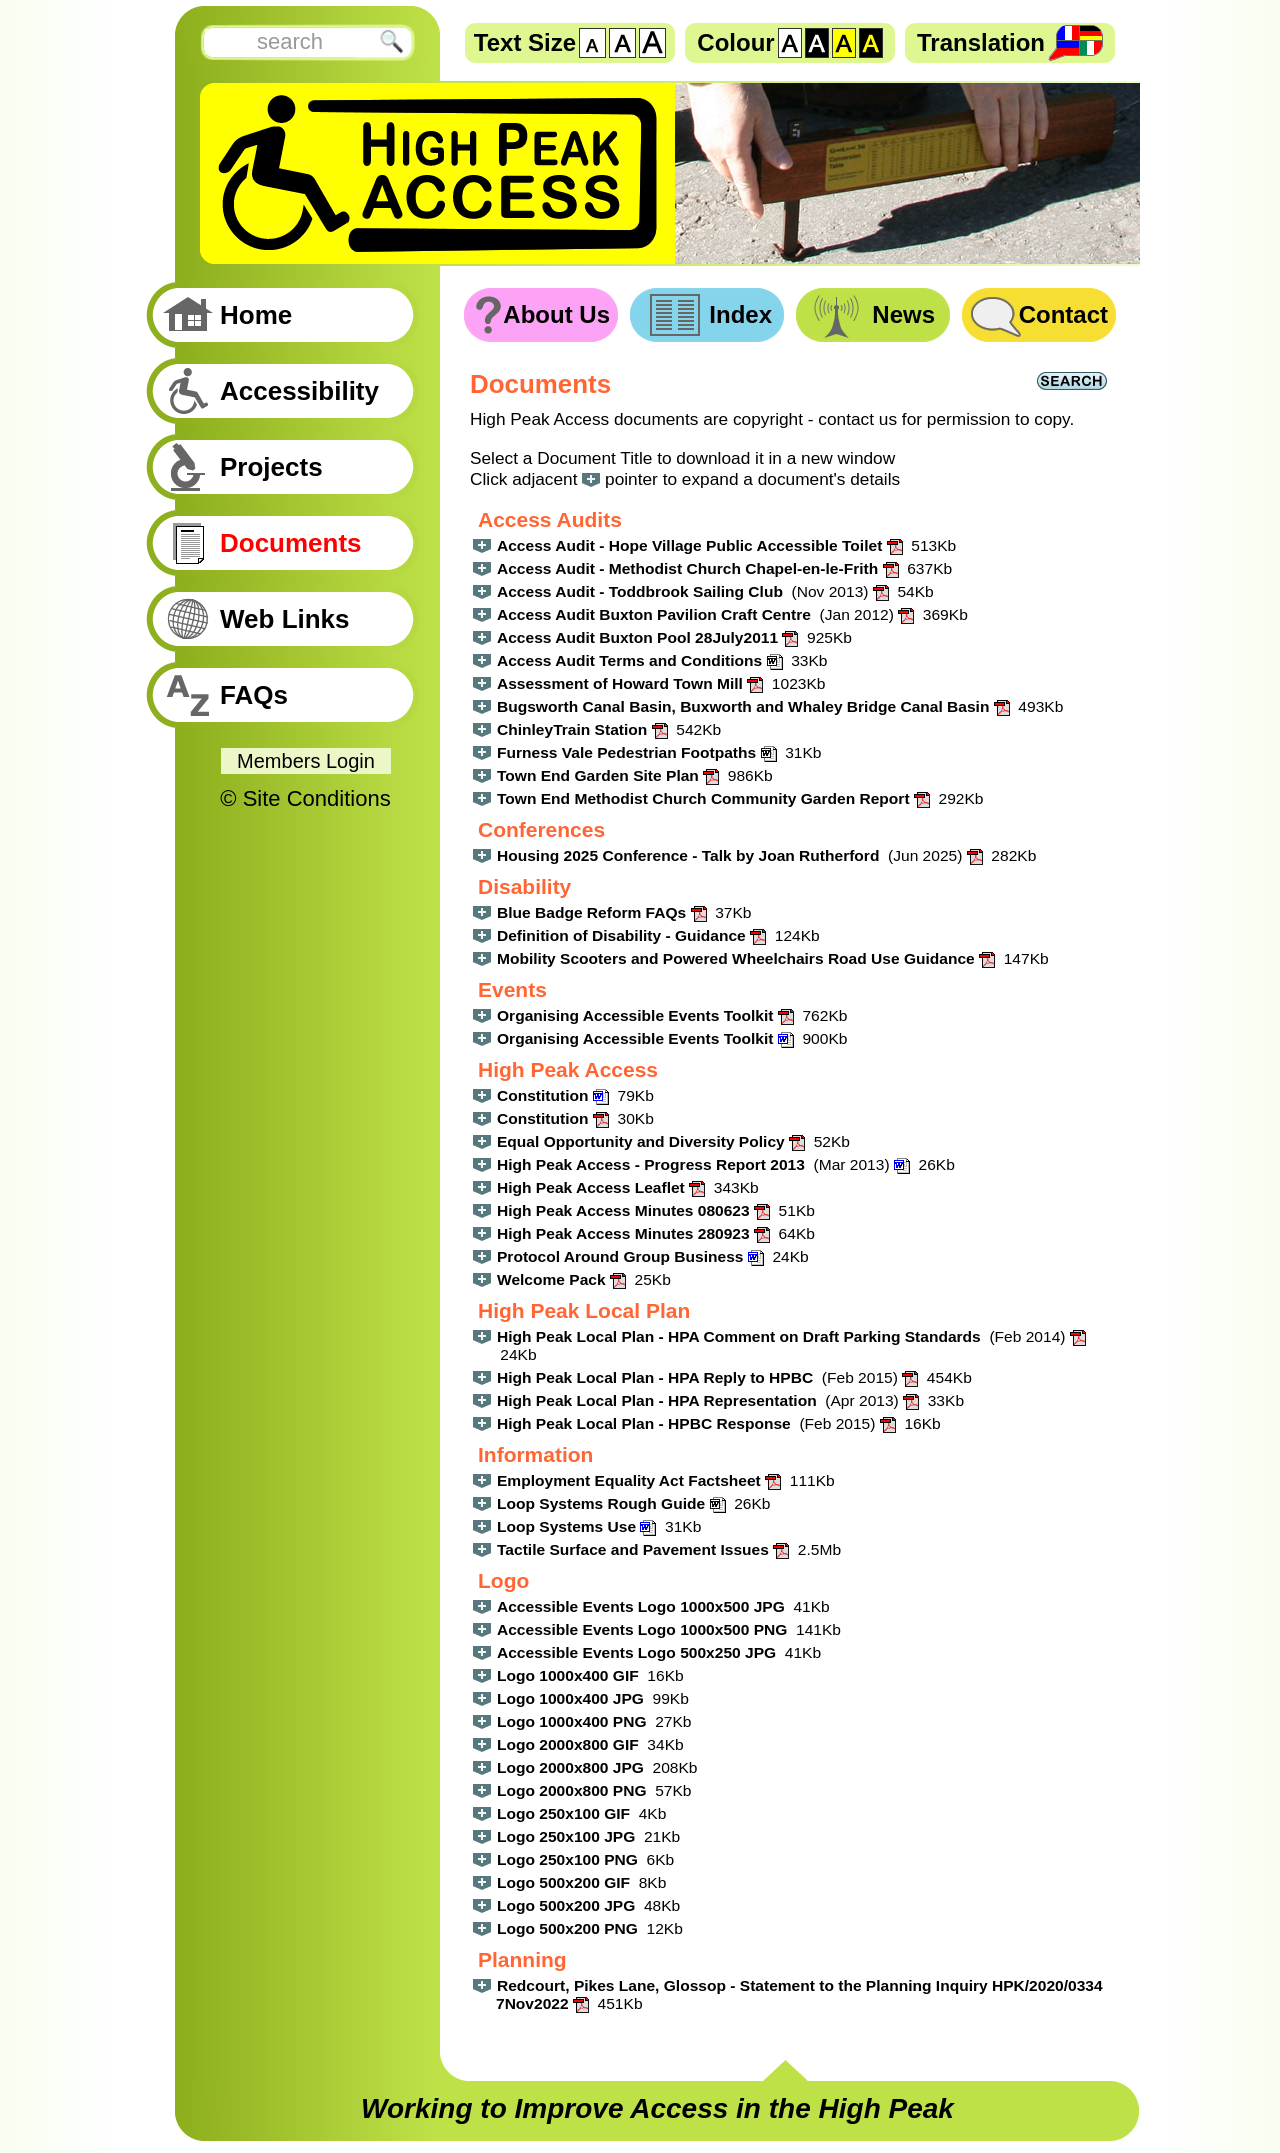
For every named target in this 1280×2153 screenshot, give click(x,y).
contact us (857, 419)
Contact (1063, 314)
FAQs (254, 695)
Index (740, 314)
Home (256, 315)
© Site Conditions (305, 798)
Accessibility (299, 391)
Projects (271, 467)
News (903, 314)
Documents (291, 543)
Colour (735, 42)
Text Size (525, 42)
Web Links (285, 619)
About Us (556, 314)
